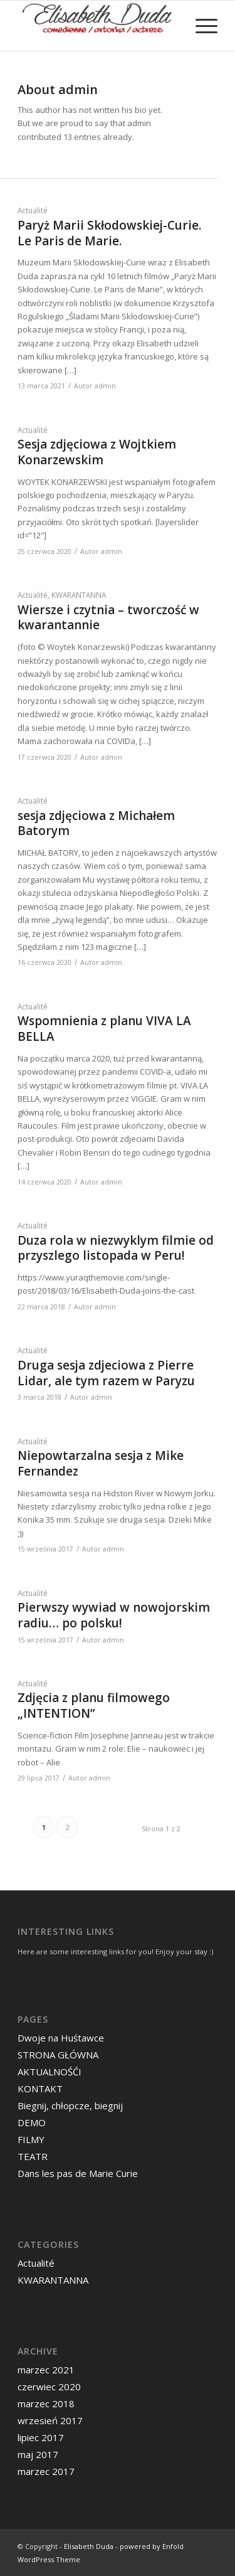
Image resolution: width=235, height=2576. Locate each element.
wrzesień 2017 (50, 2420)
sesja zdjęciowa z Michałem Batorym (96, 823)
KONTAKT (40, 2088)
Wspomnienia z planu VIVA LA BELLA (104, 1029)
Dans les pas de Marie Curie (78, 2173)
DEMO (32, 2122)
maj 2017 (38, 2454)
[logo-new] (97, 26)
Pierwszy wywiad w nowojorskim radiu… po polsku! (114, 1615)
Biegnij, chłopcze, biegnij (70, 2105)
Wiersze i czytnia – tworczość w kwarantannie (108, 618)
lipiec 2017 (41, 2437)
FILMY (31, 2139)
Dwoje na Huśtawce (61, 2037)
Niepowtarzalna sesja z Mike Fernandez (101, 1463)
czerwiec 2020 (49, 2386)
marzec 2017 (46, 2471)
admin (105, 385)
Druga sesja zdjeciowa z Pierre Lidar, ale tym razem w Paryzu (106, 1373)
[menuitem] (200, 26)
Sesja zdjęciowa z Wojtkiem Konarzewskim (97, 452)
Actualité (33, 210)
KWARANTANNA (78, 595)
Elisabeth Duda (88, 2546)
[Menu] (200, 26)
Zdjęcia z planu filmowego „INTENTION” (94, 1706)
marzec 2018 (46, 2403)
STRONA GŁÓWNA (58, 2054)
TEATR (33, 2156)
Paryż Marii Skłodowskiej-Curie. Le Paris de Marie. (109, 233)
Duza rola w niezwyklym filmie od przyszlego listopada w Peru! (116, 1248)
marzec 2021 (46, 2369)
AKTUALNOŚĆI (49, 2071)
